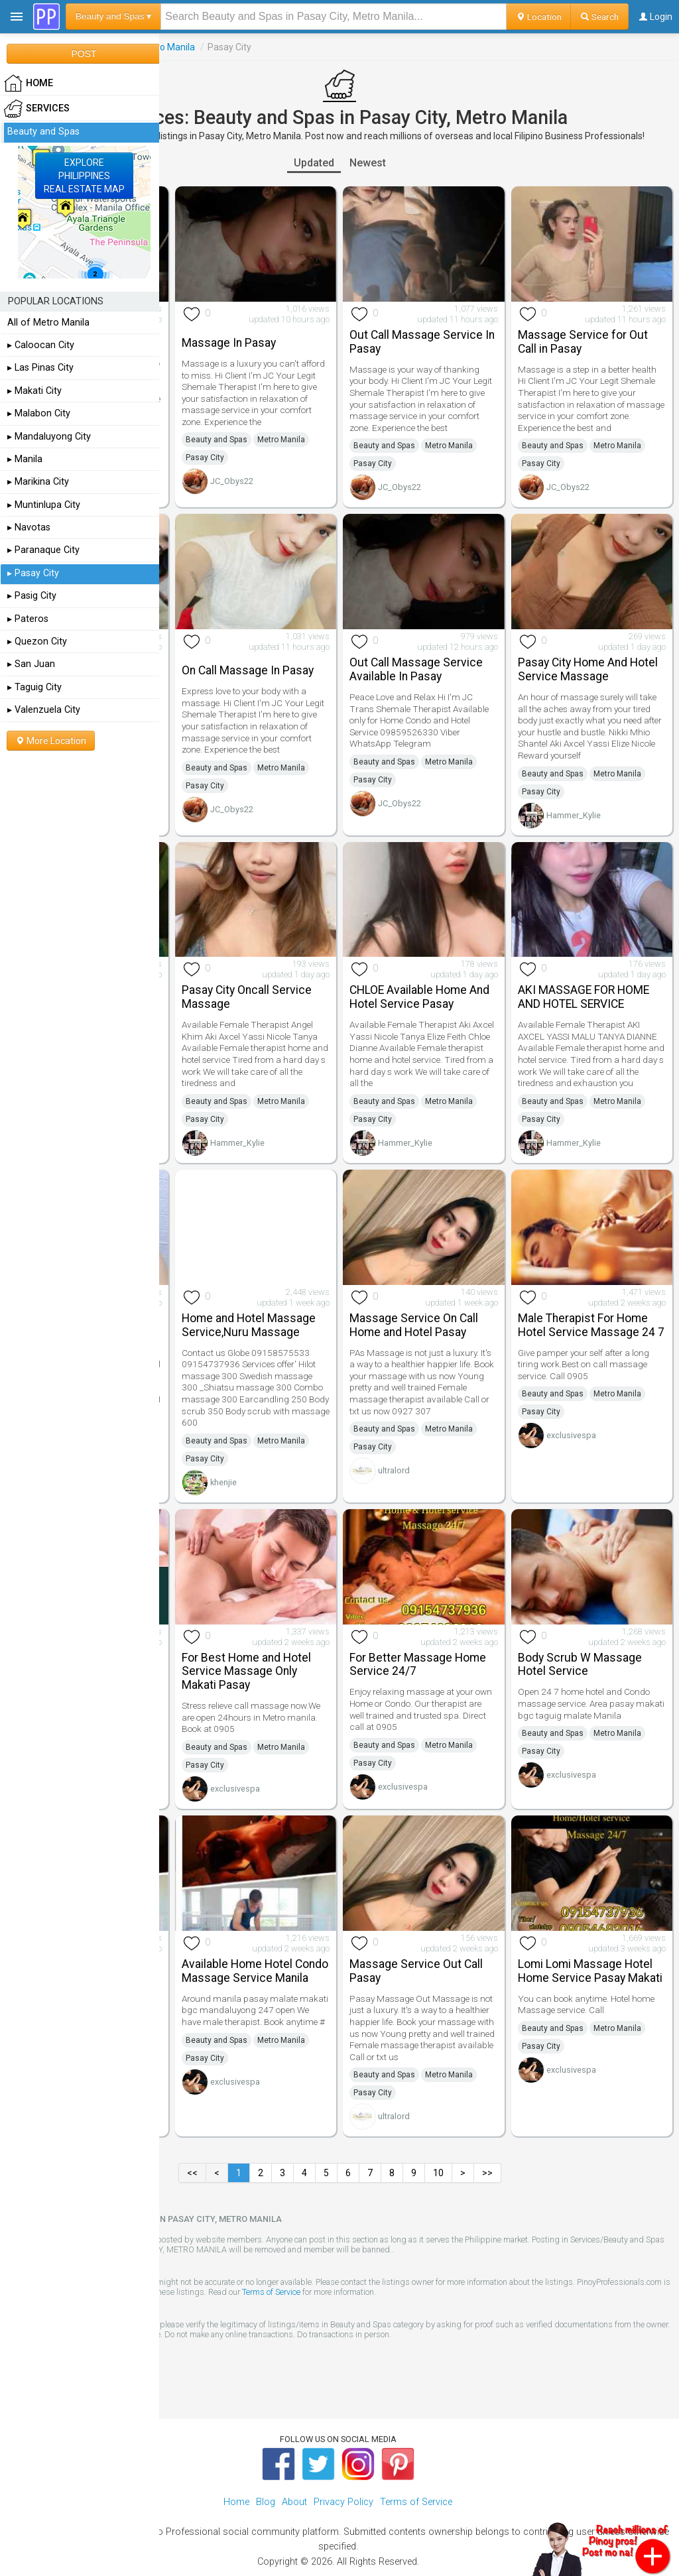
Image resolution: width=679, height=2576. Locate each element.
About (294, 2502)
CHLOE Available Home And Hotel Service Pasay (419, 997)
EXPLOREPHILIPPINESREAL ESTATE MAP (84, 175)
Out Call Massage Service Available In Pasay (416, 669)
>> (487, 2173)
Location (539, 16)
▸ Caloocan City (40, 345)
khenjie (223, 1482)
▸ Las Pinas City (40, 367)
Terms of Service (271, 2292)
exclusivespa (571, 1435)
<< (192, 2173)
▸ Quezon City (37, 641)
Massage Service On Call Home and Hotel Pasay (413, 1325)
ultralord (394, 1470)
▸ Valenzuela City (43, 709)
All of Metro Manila (48, 322)
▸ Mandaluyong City (49, 436)
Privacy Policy (343, 2502)
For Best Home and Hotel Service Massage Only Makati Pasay (246, 1671)
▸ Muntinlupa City (43, 505)
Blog (265, 2502)
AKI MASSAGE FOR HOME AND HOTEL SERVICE (583, 997)
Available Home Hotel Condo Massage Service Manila (255, 1971)
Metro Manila (167, 47)
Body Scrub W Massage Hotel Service (580, 1664)
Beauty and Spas (216, 439)
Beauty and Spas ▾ (113, 16)
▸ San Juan (31, 664)
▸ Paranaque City (43, 550)
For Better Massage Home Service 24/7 (417, 1664)
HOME (28, 83)
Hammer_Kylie (573, 815)
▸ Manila (24, 459)
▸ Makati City (34, 391)
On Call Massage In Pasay (248, 670)
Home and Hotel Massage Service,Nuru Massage (249, 1325)
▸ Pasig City (31, 595)
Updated (314, 162)
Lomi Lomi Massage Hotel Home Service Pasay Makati (590, 1971)
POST (83, 53)
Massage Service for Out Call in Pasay (583, 341)
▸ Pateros (27, 619)
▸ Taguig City (34, 687)
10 (438, 2173)
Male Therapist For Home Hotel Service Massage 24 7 (591, 1325)
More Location (50, 740)
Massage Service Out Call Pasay (416, 1971)
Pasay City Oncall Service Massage (247, 997)
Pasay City (205, 457)
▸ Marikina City (38, 481)
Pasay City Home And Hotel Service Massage (588, 669)
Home (236, 2502)
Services (37, 108)
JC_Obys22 (231, 481)
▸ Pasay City (33, 573)
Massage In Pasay (229, 342)
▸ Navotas (28, 527)
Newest (367, 162)
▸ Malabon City (38, 413)
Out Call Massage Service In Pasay (422, 341)
